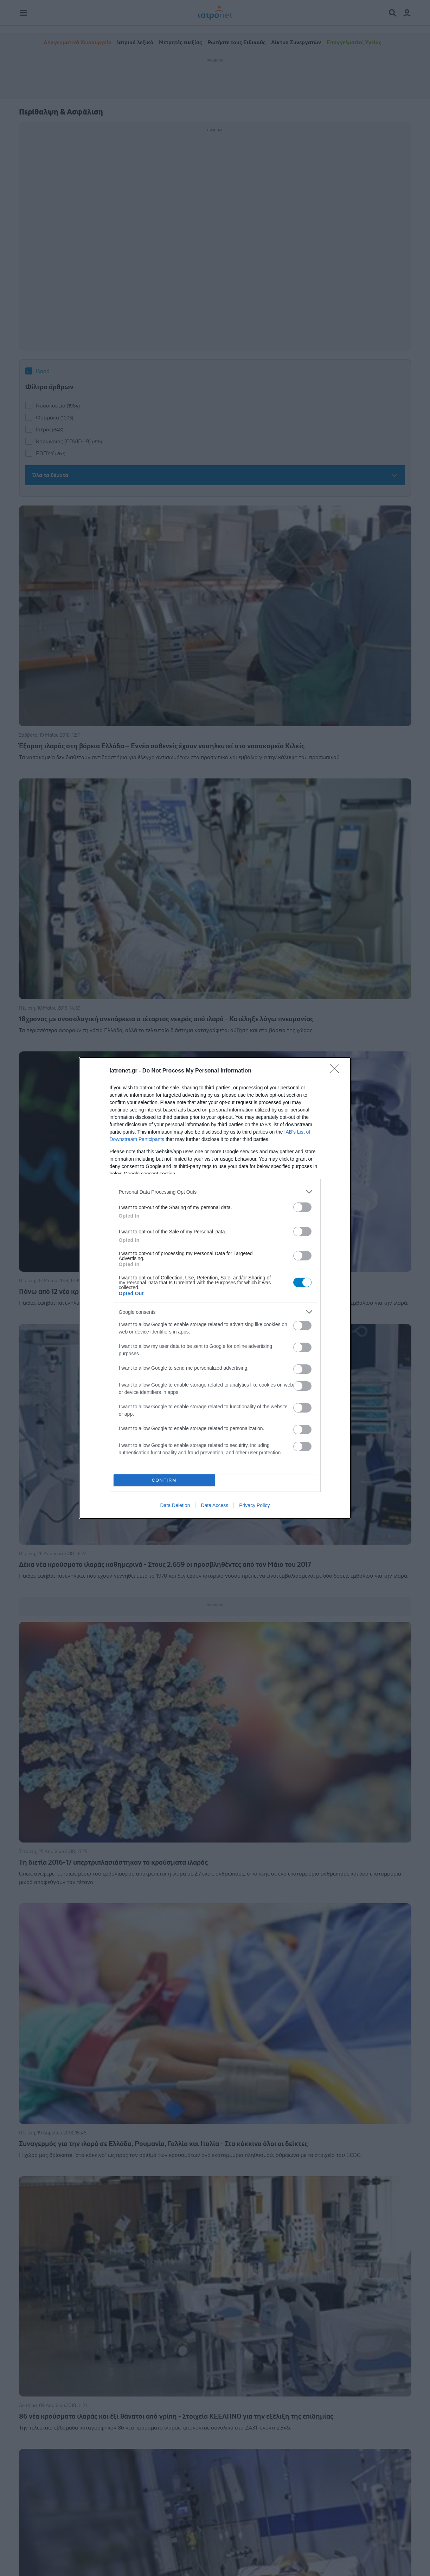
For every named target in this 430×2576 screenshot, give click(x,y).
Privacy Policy (254, 1505)
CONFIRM (164, 1480)
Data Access (214, 1505)
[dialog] (215, 1288)
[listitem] (215, 1191)
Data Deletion (175, 1505)
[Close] (337, 1071)
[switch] (302, 1207)
